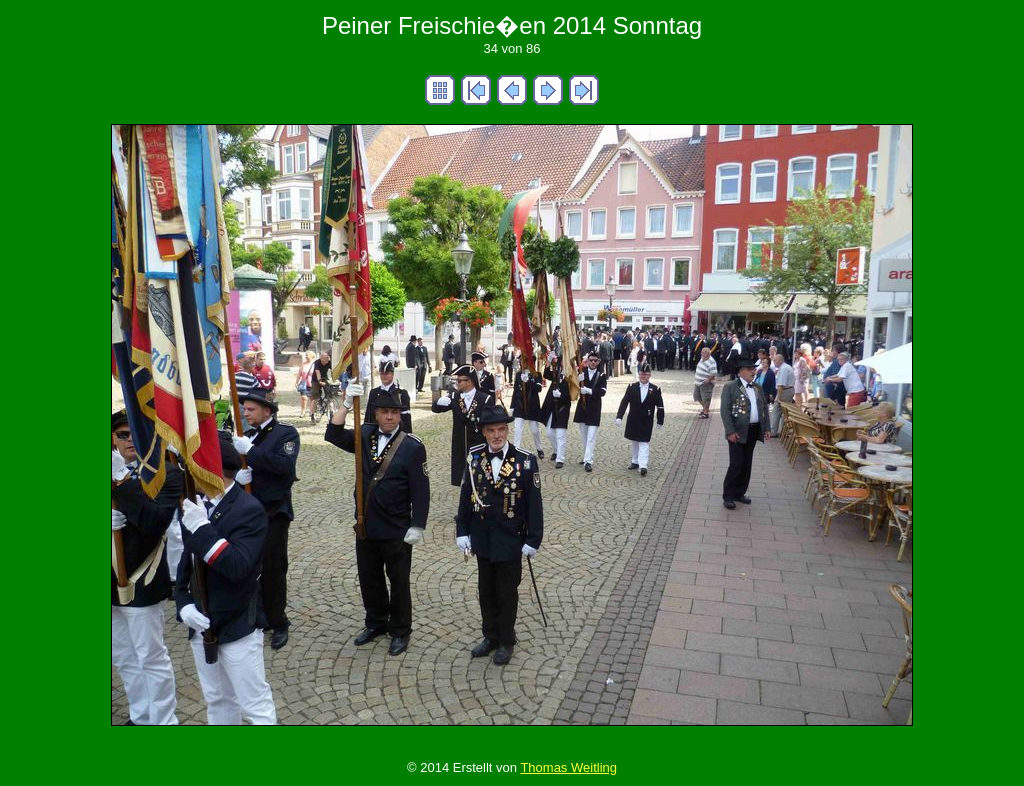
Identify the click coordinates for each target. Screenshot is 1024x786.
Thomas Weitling (568, 767)
